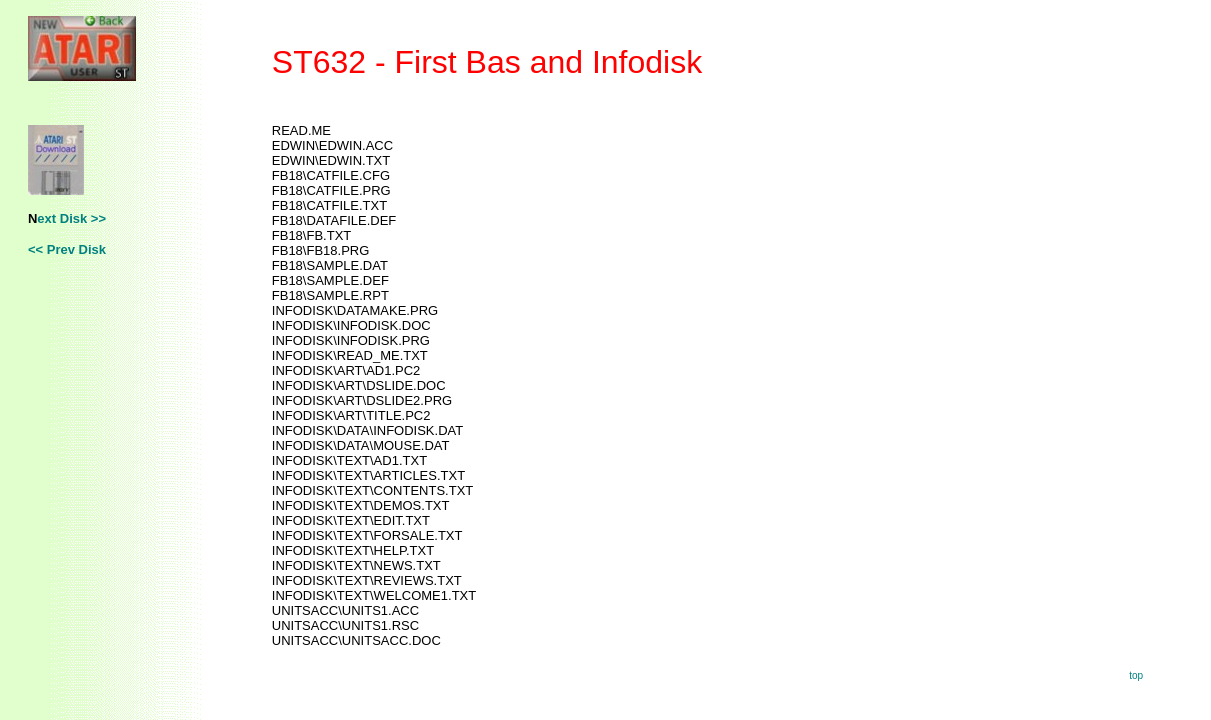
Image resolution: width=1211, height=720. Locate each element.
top (1136, 675)
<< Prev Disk (67, 249)
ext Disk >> (71, 218)
